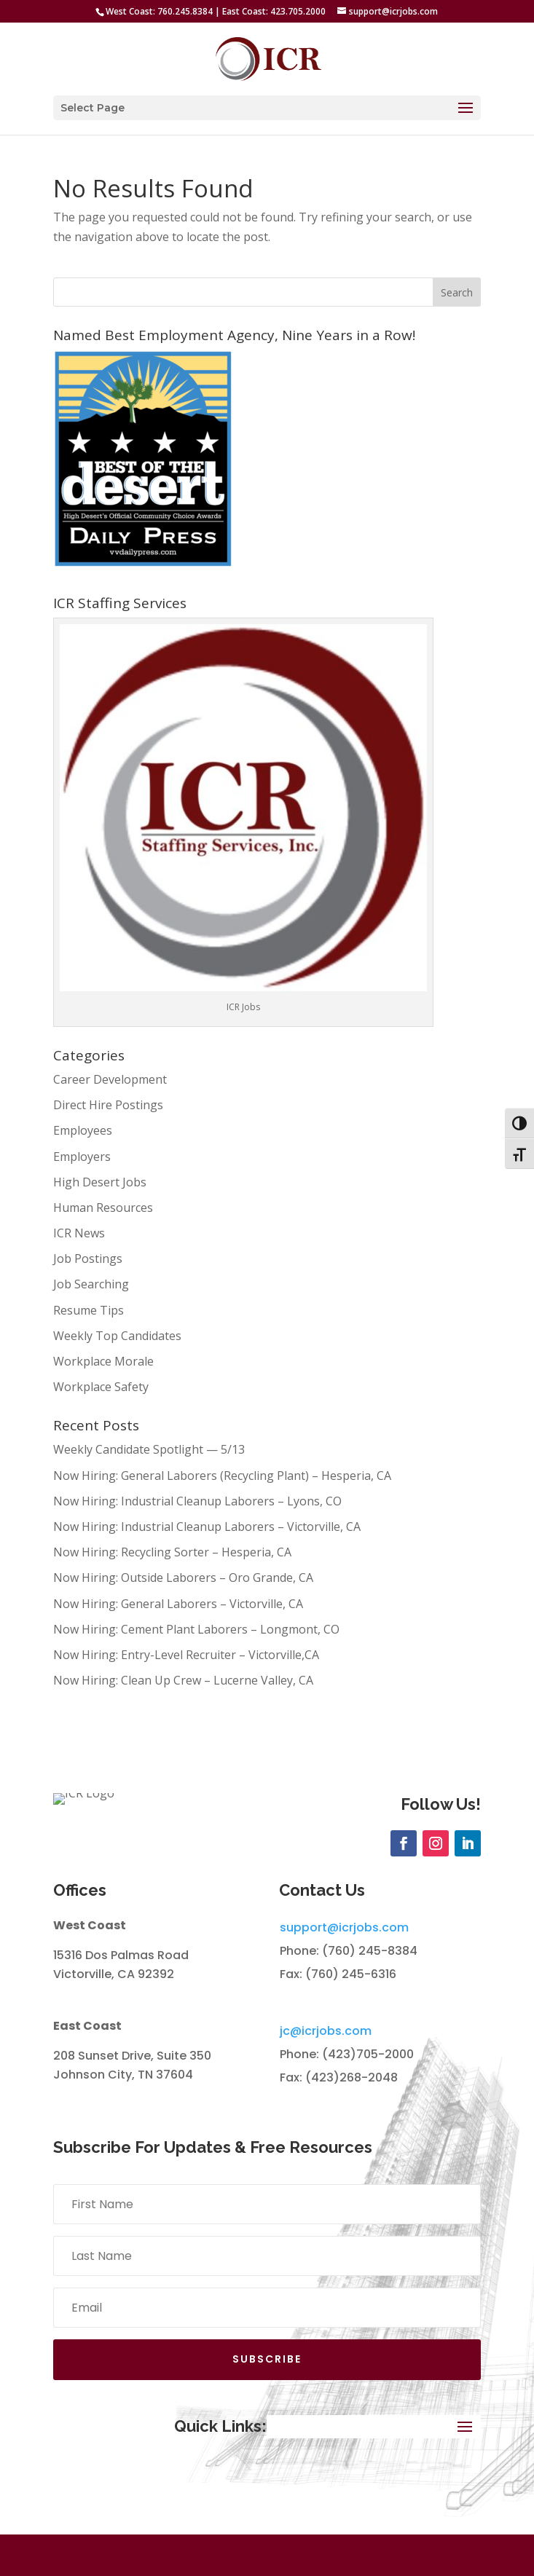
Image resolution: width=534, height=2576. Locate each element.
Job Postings (87, 1258)
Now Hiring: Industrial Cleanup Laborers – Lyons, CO (197, 1501)
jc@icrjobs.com (326, 2072)
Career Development (110, 1079)
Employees (82, 1130)
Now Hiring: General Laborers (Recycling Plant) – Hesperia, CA (222, 1476)
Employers (82, 1157)
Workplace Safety (101, 1387)
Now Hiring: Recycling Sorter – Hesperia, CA (172, 1552)
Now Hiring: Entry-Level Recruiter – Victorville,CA (186, 1655)
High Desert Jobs (99, 1182)
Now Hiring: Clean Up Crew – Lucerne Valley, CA (183, 1680)
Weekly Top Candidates (117, 1336)
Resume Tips (88, 1310)
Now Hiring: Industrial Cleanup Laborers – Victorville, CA (207, 1527)
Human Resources (103, 1208)
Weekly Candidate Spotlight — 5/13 (149, 1449)
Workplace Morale (103, 1361)
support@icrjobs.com (344, 1969)
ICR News (79, 1233)
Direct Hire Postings (108, 1105)
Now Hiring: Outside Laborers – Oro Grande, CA (183, 1577)
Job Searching (91, 1284)
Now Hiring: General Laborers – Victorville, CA (178, 1604)
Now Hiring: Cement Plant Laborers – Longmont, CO (196, 1629)
